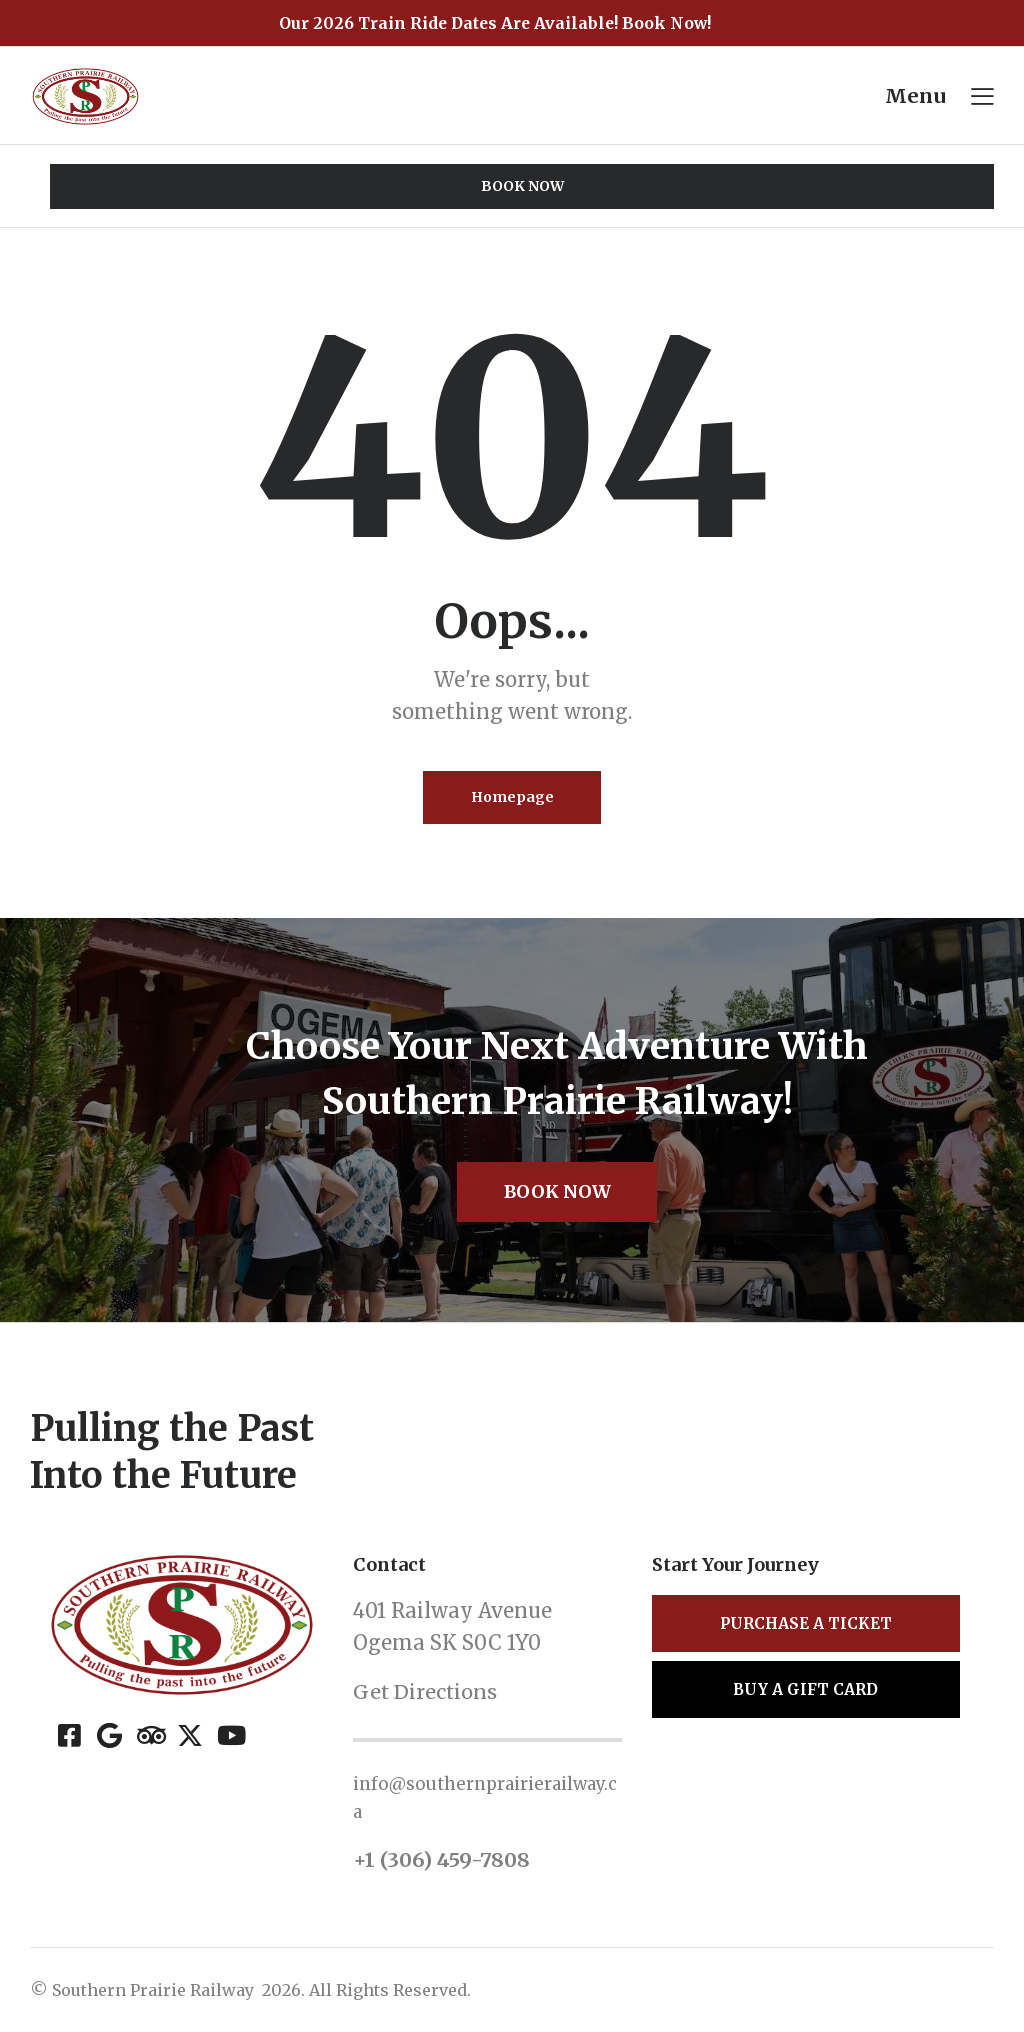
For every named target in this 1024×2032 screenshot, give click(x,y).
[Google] (109, 1738)
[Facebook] (69, 1738)
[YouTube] (229, 1738)
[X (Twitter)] (189, 1738)
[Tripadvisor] (149, 1738)
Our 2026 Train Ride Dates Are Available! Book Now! (495, 23)
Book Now (557, 1194)
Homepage (512, 798)
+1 (366, 1862)
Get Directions (426, 1695)
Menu (915, 96)
